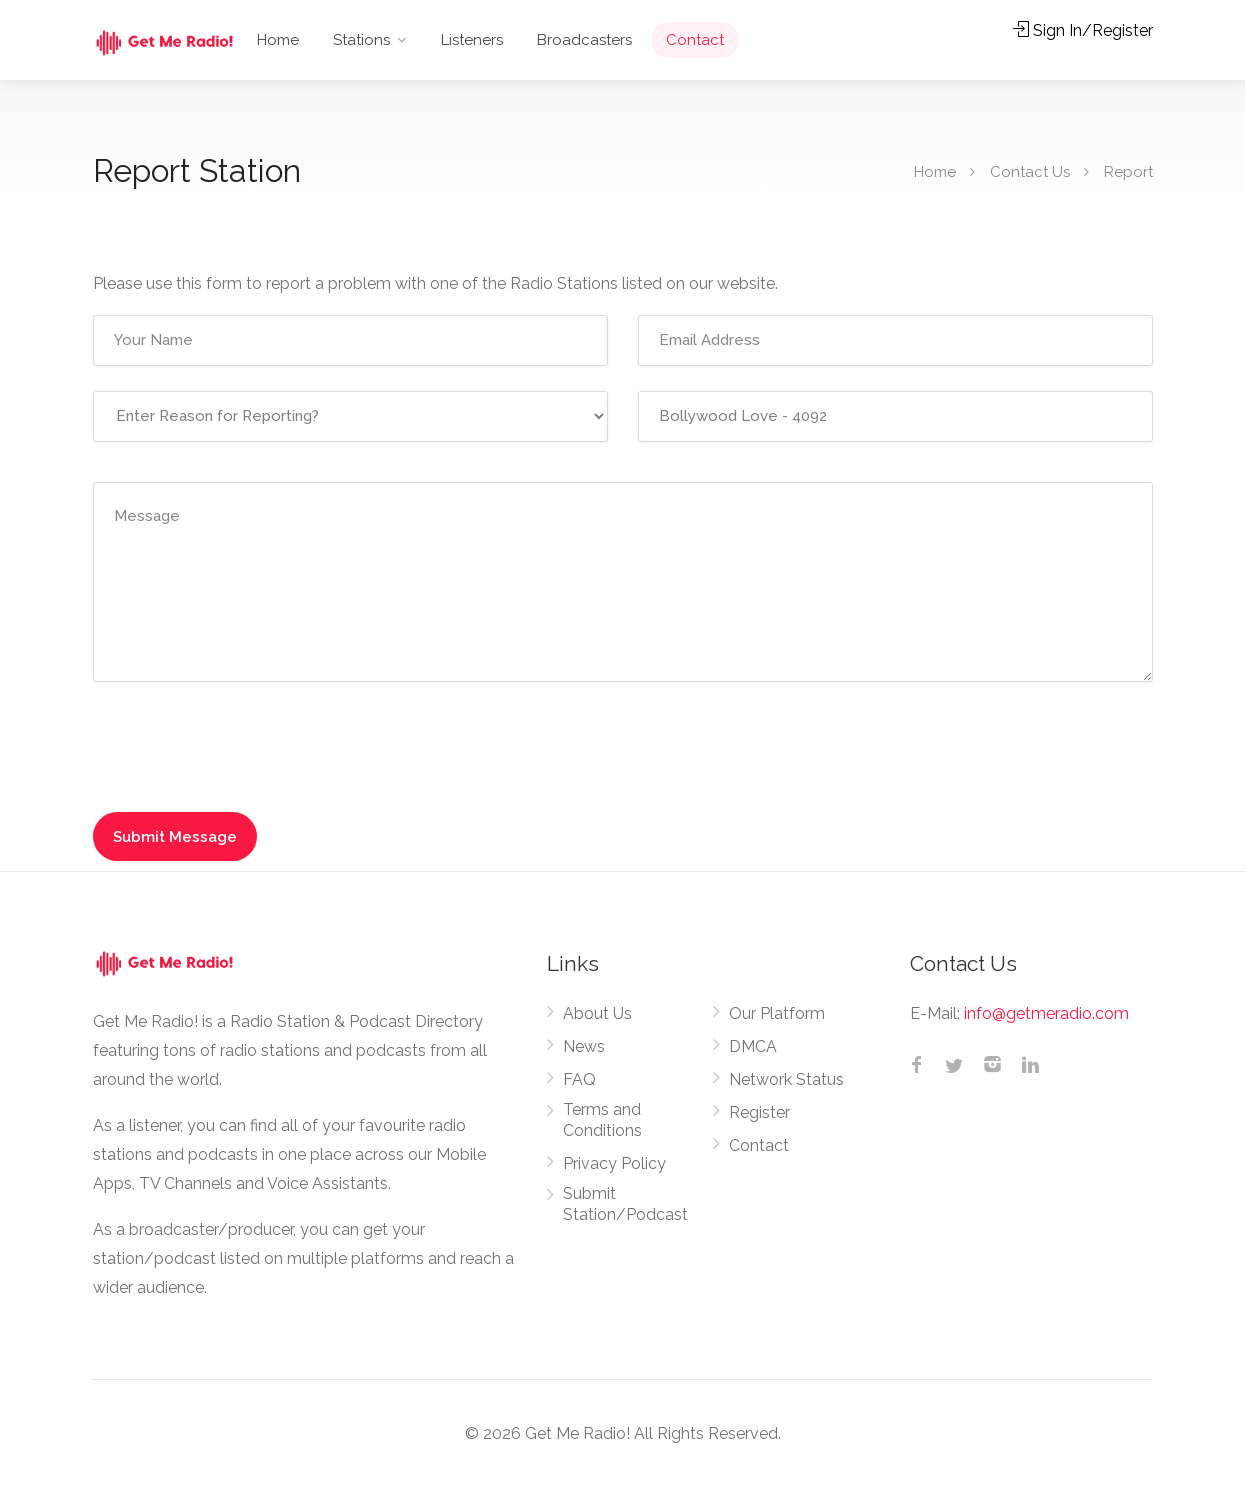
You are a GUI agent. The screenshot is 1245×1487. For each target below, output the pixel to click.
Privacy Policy (614, 1163)
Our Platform (777, 1013)
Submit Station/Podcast (625, 1204)
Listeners (472, 40)
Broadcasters (584, 40)
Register (759, 1112)
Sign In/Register (1083, 30)
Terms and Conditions (602, 1120)
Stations (361, 40)
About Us (597, 1013)
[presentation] (228, 741)
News (584, 1046)
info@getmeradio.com (1046, 1013)
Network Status (786, 1079)
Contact (695, 40)
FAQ (579, 1079)
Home (278, 40)
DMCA (753, 1046)
